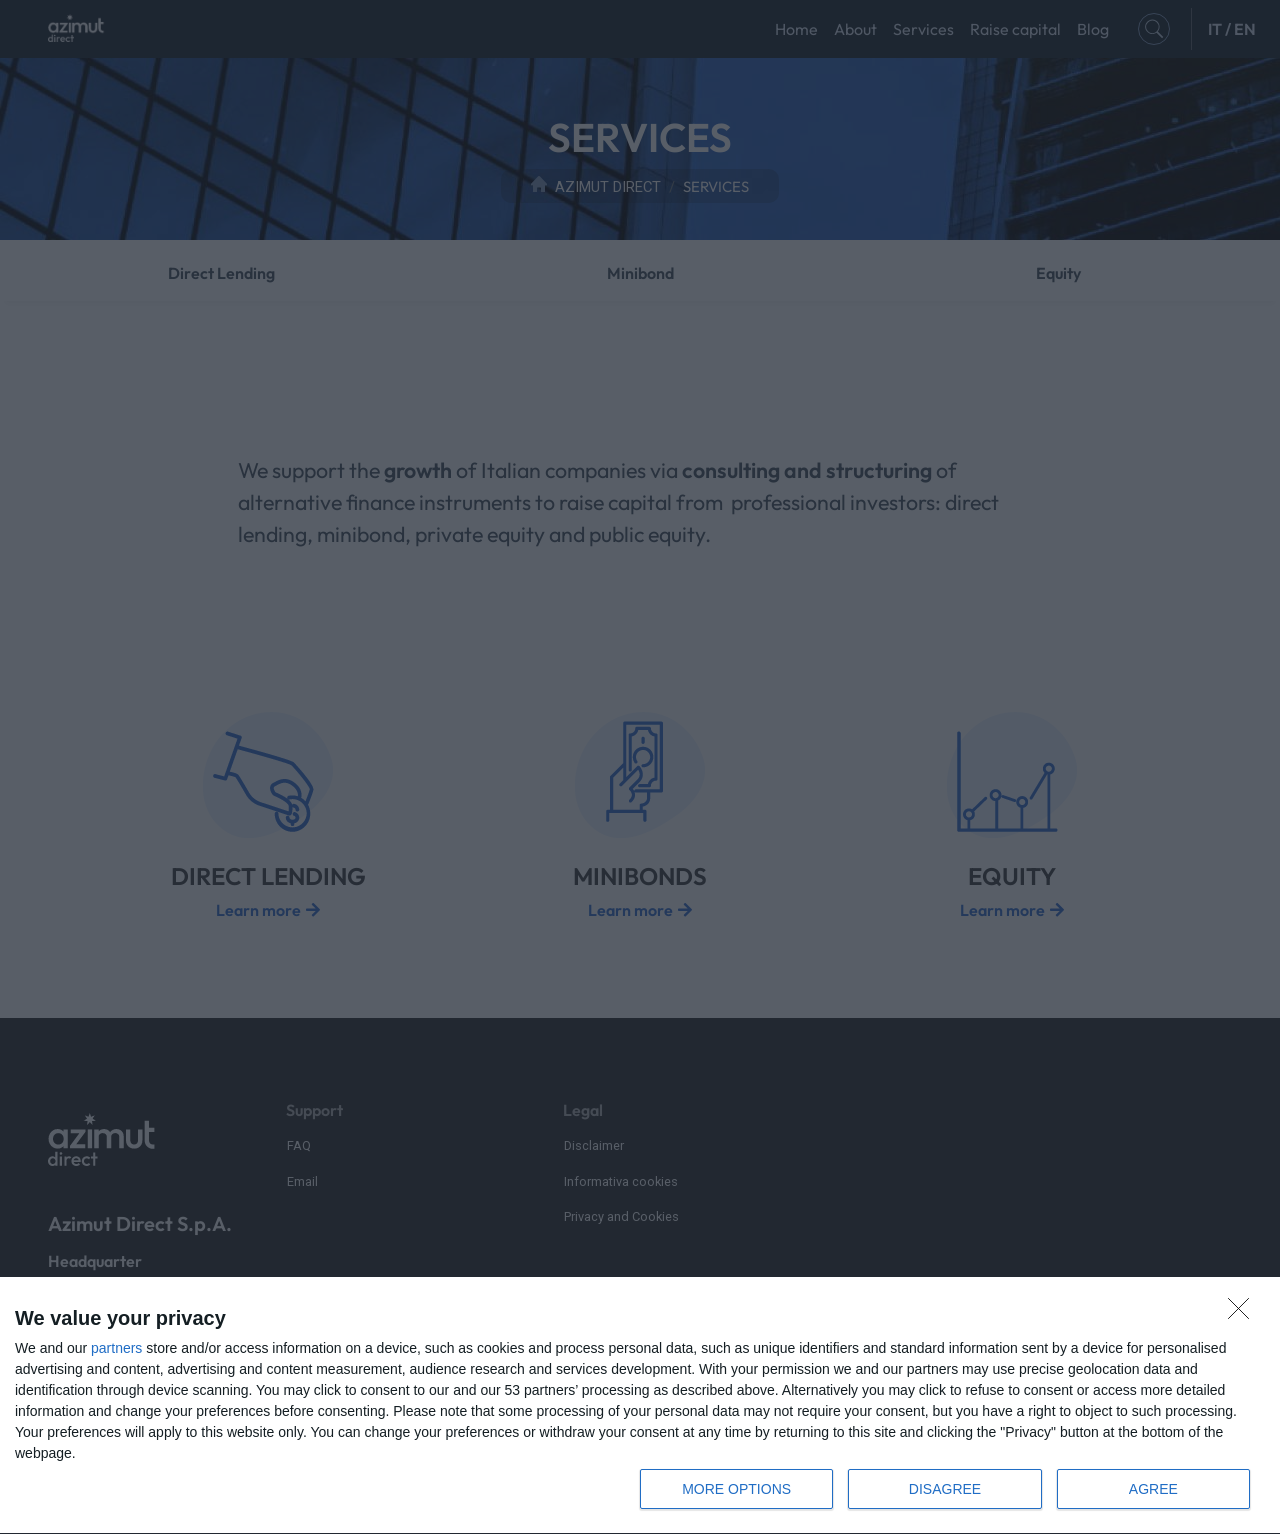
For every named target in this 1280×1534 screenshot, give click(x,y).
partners (116, 1348)
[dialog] (640, 1406)
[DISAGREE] (1244, 1314)
